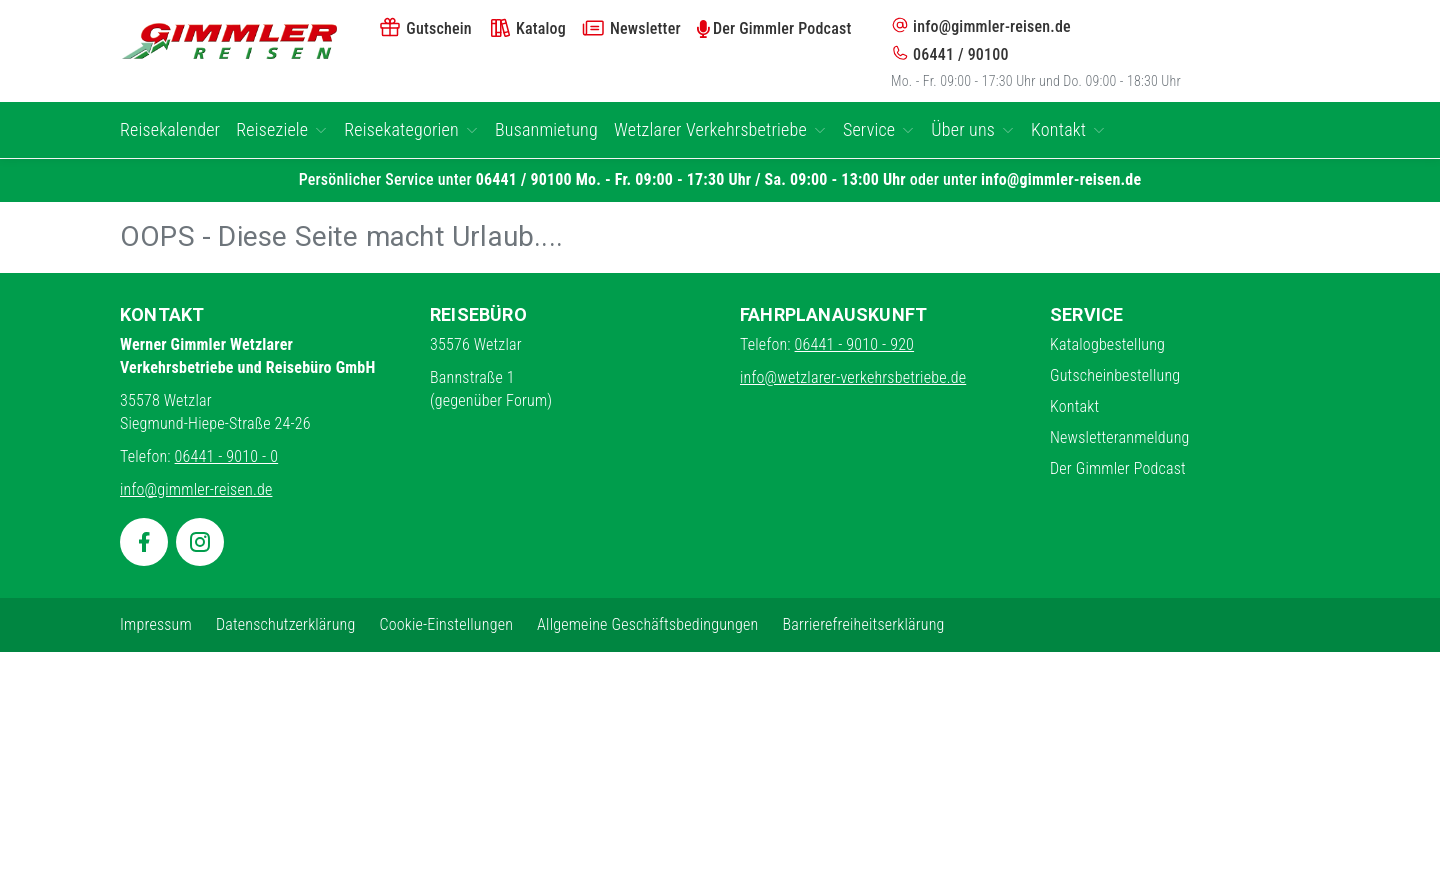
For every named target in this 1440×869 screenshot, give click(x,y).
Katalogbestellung (1107, 344)
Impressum (156, 624)
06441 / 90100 (950, 54)
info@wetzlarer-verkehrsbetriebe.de (853, 377)
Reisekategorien (411, 129)
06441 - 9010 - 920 (855, 344)
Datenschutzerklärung (286, 624)
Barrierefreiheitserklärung (863, 624)
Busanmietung (546, 129)
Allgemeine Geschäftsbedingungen (647, 624)
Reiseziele (282, 129)
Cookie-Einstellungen (446, 624)
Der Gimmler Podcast (1118, 468)
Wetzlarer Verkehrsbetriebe (720, 129)
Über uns (973, 129)
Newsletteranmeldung (1120, 437)
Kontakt (1068, 129)
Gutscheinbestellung (1115, 375)
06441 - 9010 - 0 (227, 456)
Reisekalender (170, 129)
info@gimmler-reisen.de (981, 26)
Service (879, 129)
